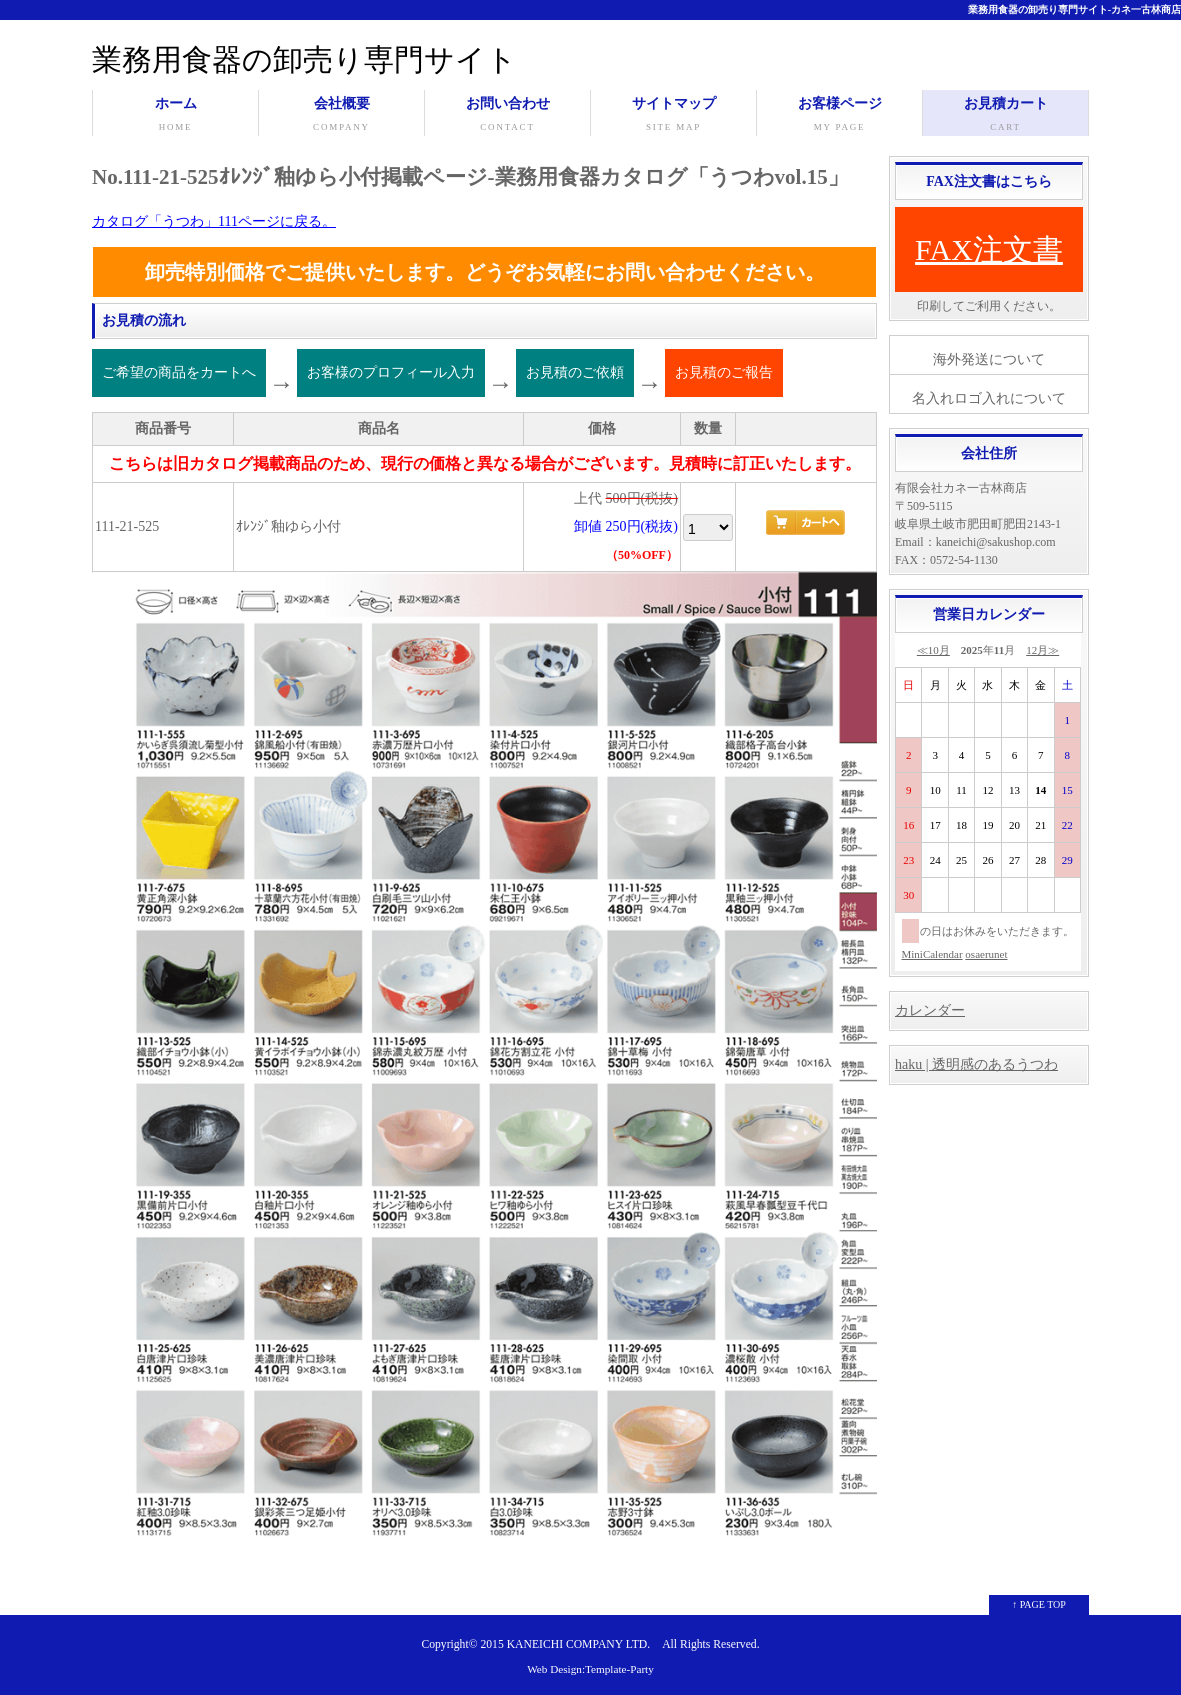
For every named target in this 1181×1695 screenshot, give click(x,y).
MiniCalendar (932, 954)
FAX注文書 (989, 249)
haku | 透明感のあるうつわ (976, 1064)
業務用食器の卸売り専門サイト (304, 59)
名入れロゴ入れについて (989, 398)
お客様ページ (839, 116)
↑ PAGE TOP (1039, 1604)
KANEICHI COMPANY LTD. (578, 1644)
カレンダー (930, 1010)
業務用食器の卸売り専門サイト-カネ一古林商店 (1074, 9)
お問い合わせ (507, 116)
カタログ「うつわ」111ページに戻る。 (214, 221)
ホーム (175, 116)
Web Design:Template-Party (590, 1669)
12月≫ (1042, 650)
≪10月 (933, 650)
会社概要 (341, 116)
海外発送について (989, 359)
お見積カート (1005, 116)
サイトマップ (673, 116)
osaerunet (986, 954)
